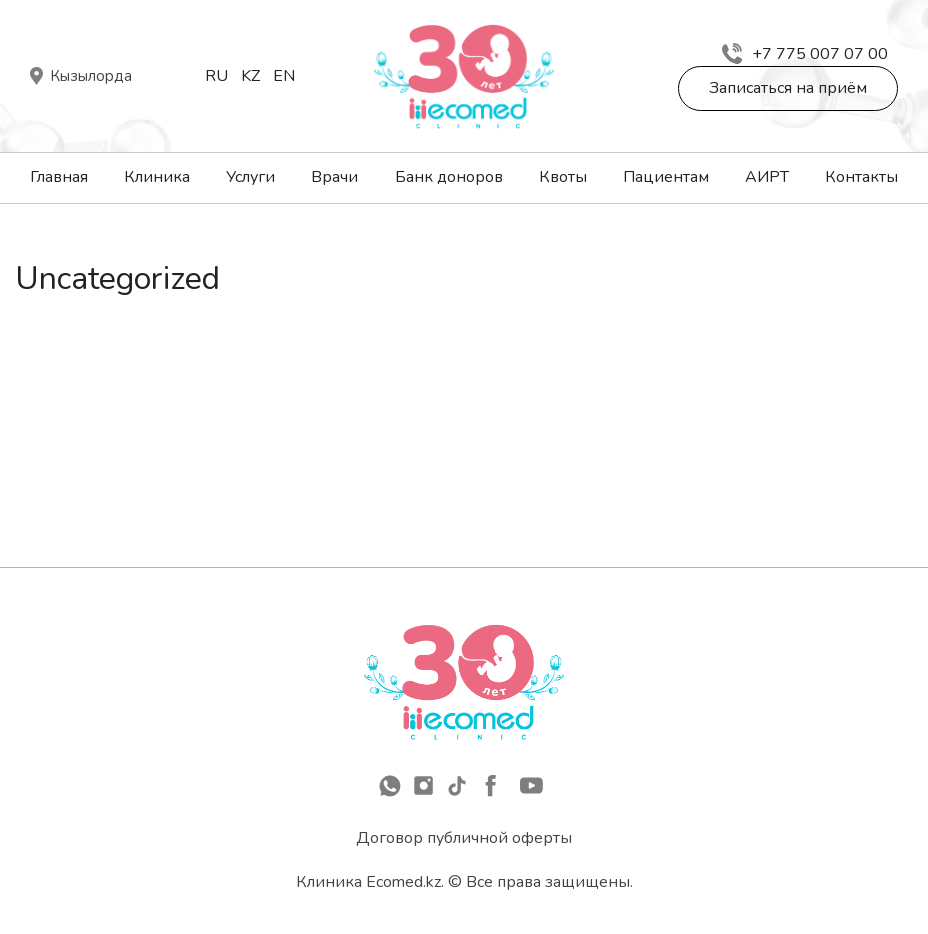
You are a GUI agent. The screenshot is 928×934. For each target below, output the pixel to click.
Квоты (563, 177)
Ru (216, 76)
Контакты (861, 177)
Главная (59, 177)
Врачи (334, 177)
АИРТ (767, 177)
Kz (250, 76)
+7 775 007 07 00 (805, 54)
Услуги (250, 177)
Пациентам (666, 177)
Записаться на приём (788, 88)
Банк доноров (449, 177)
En (284, 76)
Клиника (157, 177)
